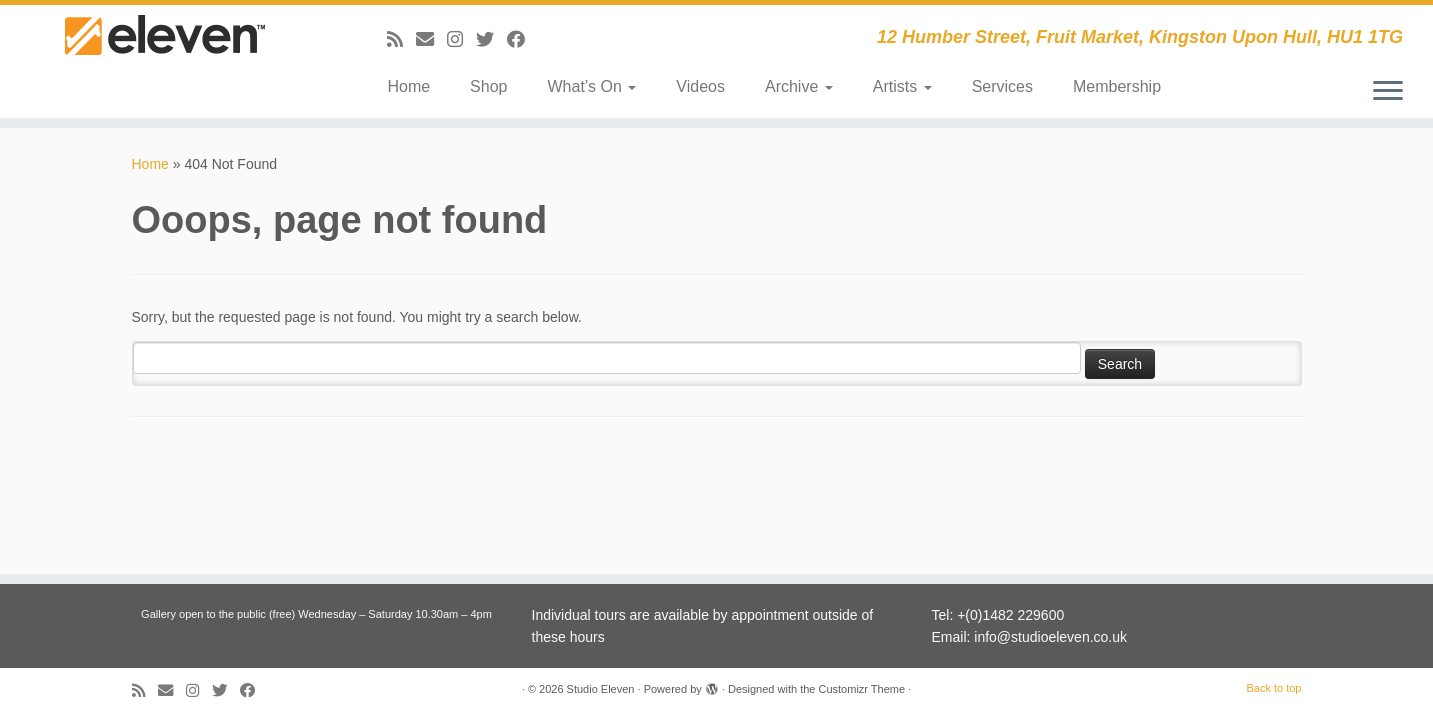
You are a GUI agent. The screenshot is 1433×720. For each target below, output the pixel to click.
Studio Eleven (601, 689)
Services (1002, 86)
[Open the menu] (1388, 92)
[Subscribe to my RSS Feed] (401, 40)
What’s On (591, 86)
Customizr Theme (861, 689)
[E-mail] (431, 40)
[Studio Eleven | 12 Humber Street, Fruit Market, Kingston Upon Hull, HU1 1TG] (165, 52)
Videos (700, 86)
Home (408, 86)
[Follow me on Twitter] (491, 40)
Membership (1117, 86)
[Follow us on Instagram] (461, 40)
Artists (902, 86)
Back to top (1273, 688)
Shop (488, 86)
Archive (799, 86)
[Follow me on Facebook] (522, 40)
